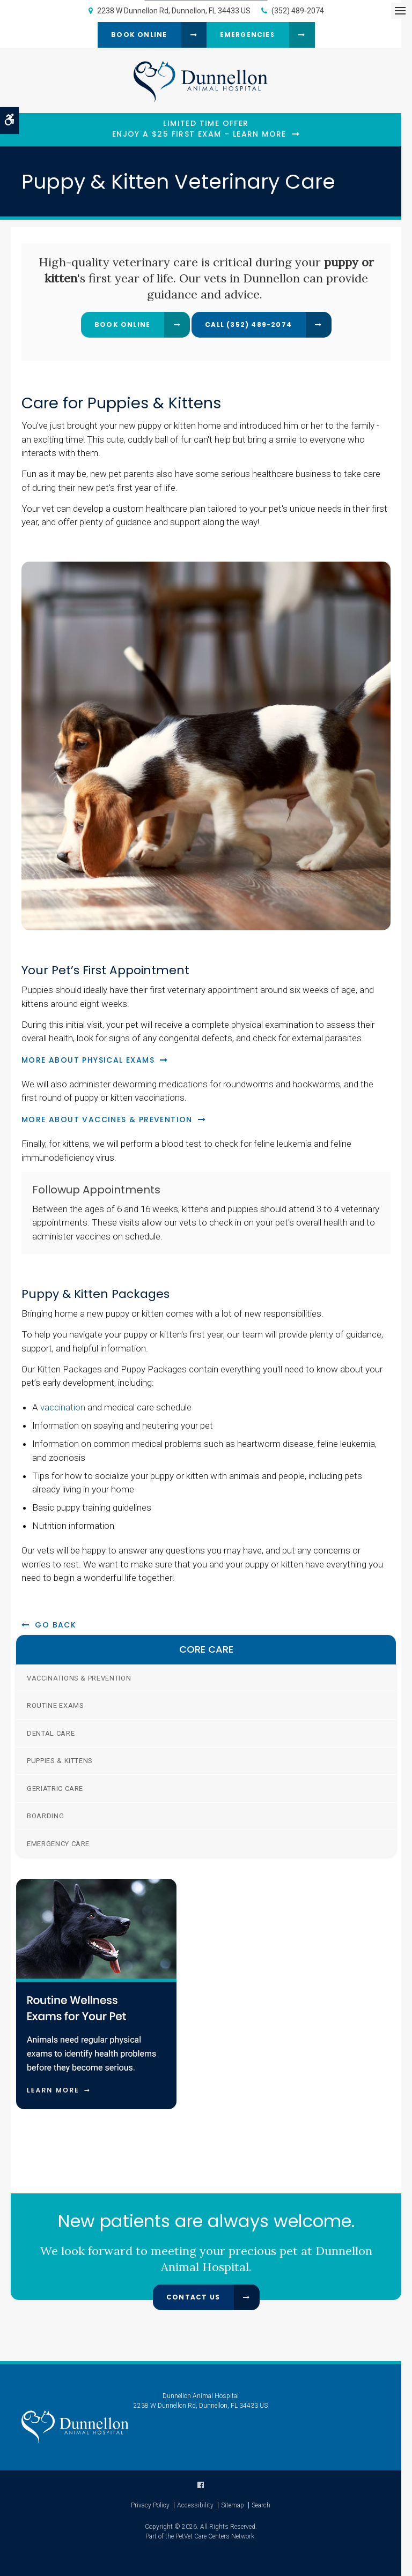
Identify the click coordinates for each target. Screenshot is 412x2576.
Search (261, 2505)
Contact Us (193, 2297)
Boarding (45, 1816)
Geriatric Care (55, 1788)
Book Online (139, 34)
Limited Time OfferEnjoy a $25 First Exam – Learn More (199, 128)
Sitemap (232, 2505)
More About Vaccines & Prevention (107, 1119)
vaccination (62, 1407)
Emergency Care (58, 1844)
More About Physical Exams (87, 1060)
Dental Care (51, 1733)
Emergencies (247, 34)
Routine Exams (55, 1705)
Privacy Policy (150, 2505)
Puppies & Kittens (60, 1761)
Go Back (55, 1624)
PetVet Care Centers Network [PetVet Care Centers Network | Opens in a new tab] (214, 2536)
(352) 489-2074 (297, 10)
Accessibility (195, 2505)
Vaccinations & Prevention (79, 1678)
